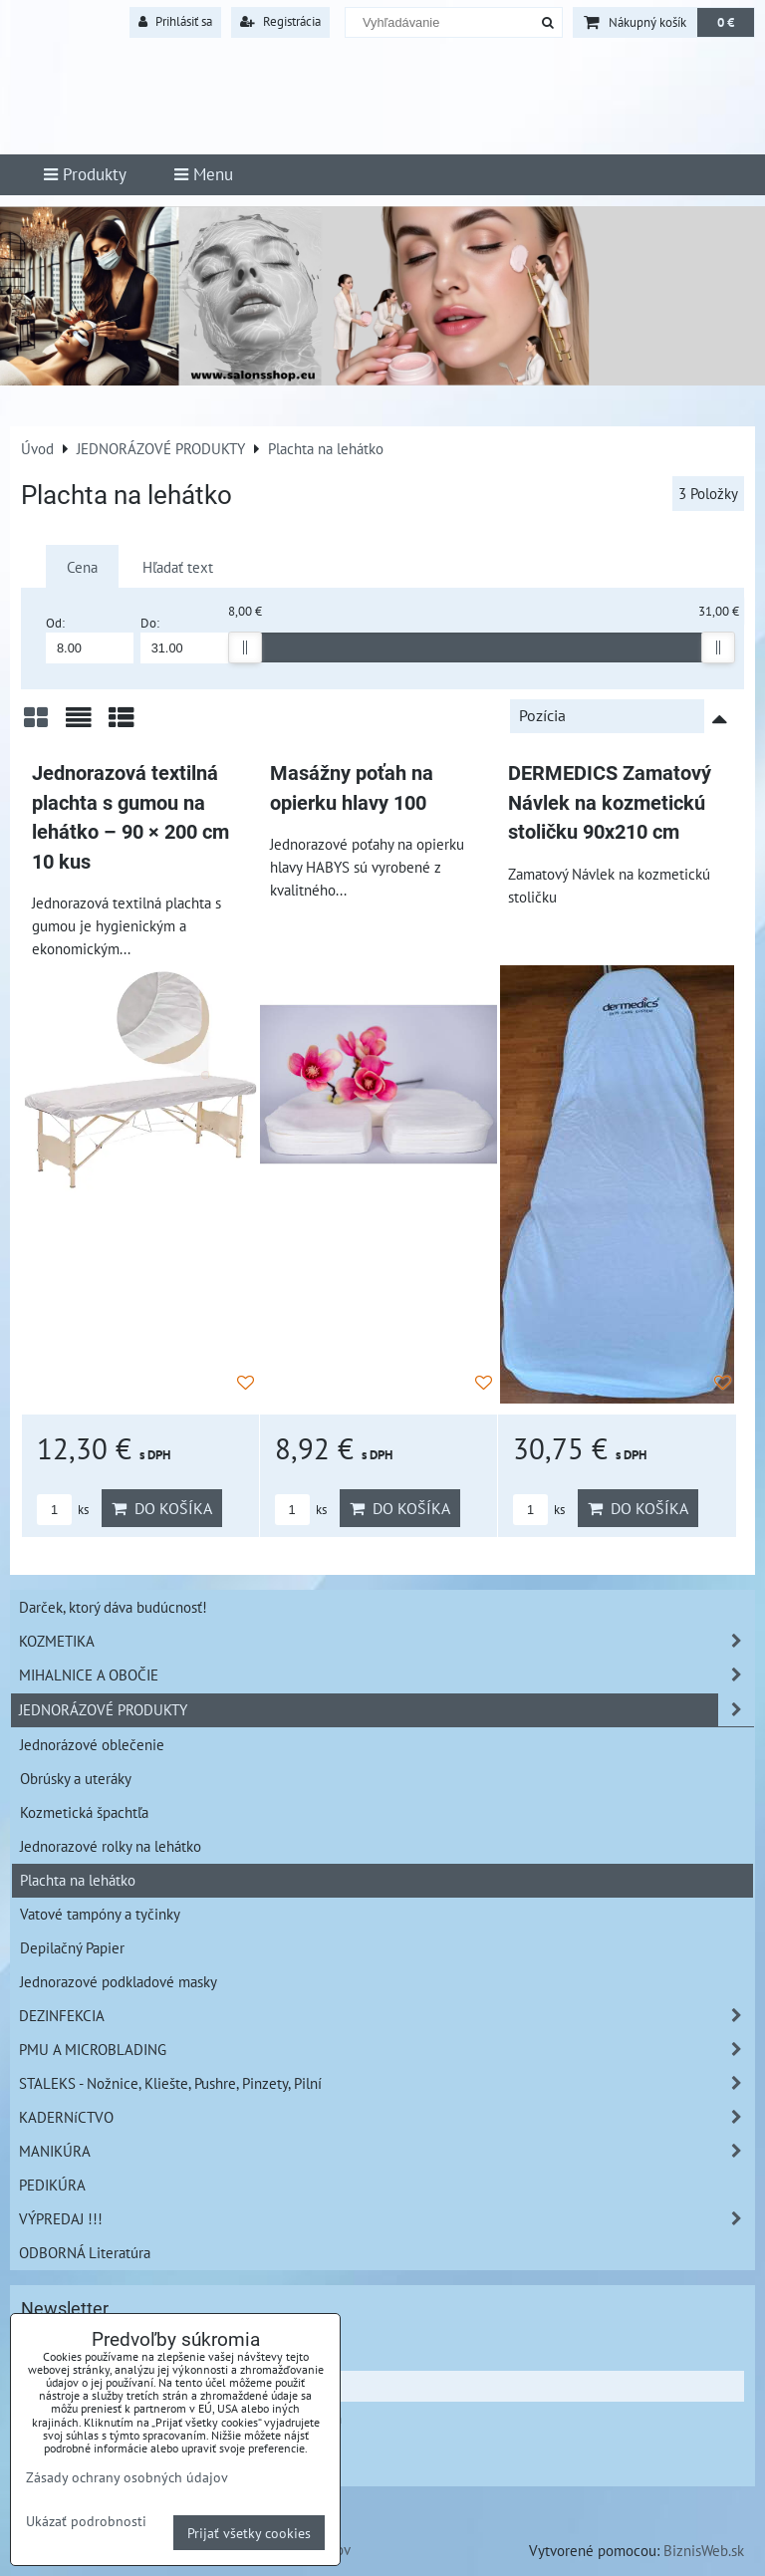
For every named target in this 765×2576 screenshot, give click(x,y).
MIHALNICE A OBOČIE (386, 1675)
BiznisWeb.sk (703, 2550)
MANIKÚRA (386, 2151)
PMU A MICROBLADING (386, 2049)
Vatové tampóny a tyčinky (100, 1914)
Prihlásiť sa (175, 21)
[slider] (245, 647)
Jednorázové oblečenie (92, 1744)
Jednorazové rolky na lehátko (110, 1846)
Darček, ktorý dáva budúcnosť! (113, 1607)
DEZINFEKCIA (386, 2015)
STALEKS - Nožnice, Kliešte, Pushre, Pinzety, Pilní (386, 2083)
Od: (89, 639)
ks (63, 1509)
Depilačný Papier (72, 1947)
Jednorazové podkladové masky (118, 1981)
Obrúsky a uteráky (75, 1778)
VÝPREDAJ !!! (386, 2218)
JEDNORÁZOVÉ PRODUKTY (386, 1709)
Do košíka (162, 1508)
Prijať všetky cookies (249, 2532)
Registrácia (280, 21)
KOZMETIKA (386, 1641)
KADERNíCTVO (386, 2117)
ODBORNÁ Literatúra (84, 2252)
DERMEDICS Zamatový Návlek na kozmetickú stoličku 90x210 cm (609, 803)
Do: (184, 639)
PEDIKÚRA (52, 2184)
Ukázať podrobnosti (86, 2521)
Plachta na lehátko (77, 1880)
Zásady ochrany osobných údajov (127, 2476)
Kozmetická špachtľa (84, 1812)
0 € (725, 22)
